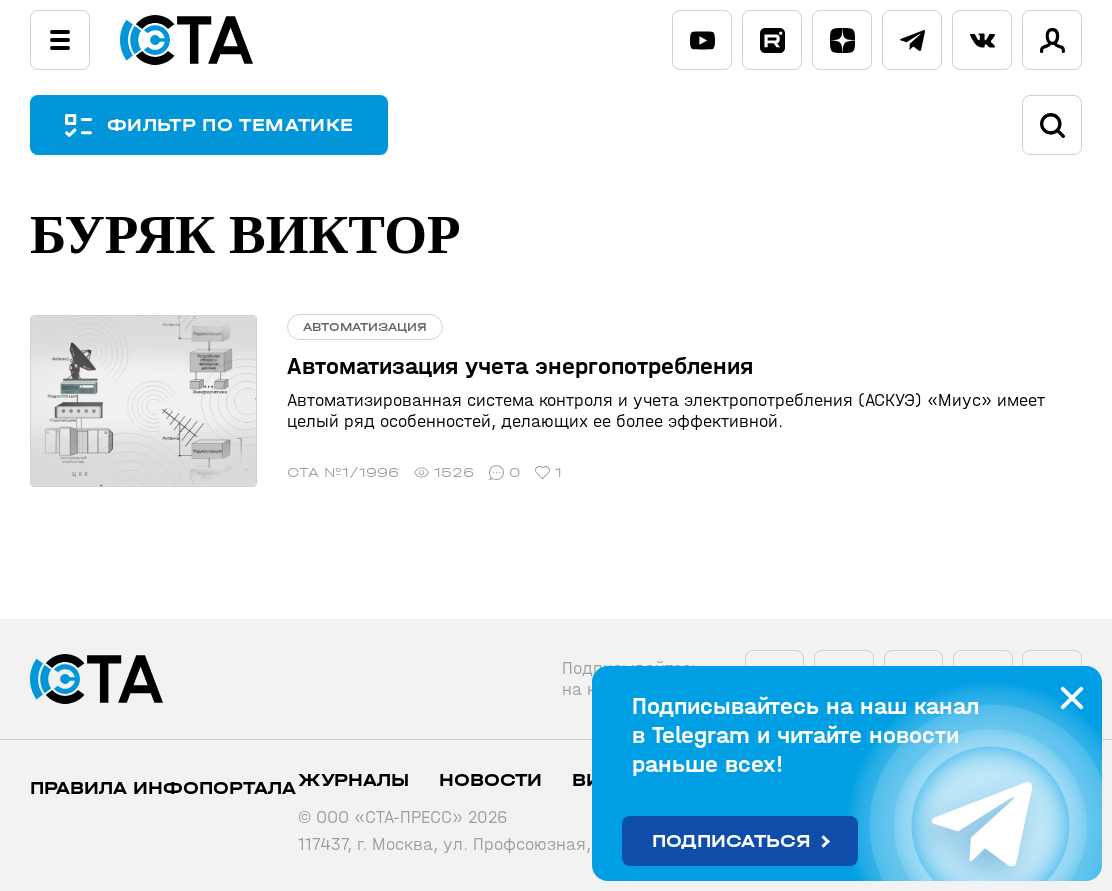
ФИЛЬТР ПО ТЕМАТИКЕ (230, 125)
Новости (490, 780)
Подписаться (731, 841)
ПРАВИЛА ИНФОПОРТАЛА (163, 788)
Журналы (353, 780)
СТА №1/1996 (343, 472)
